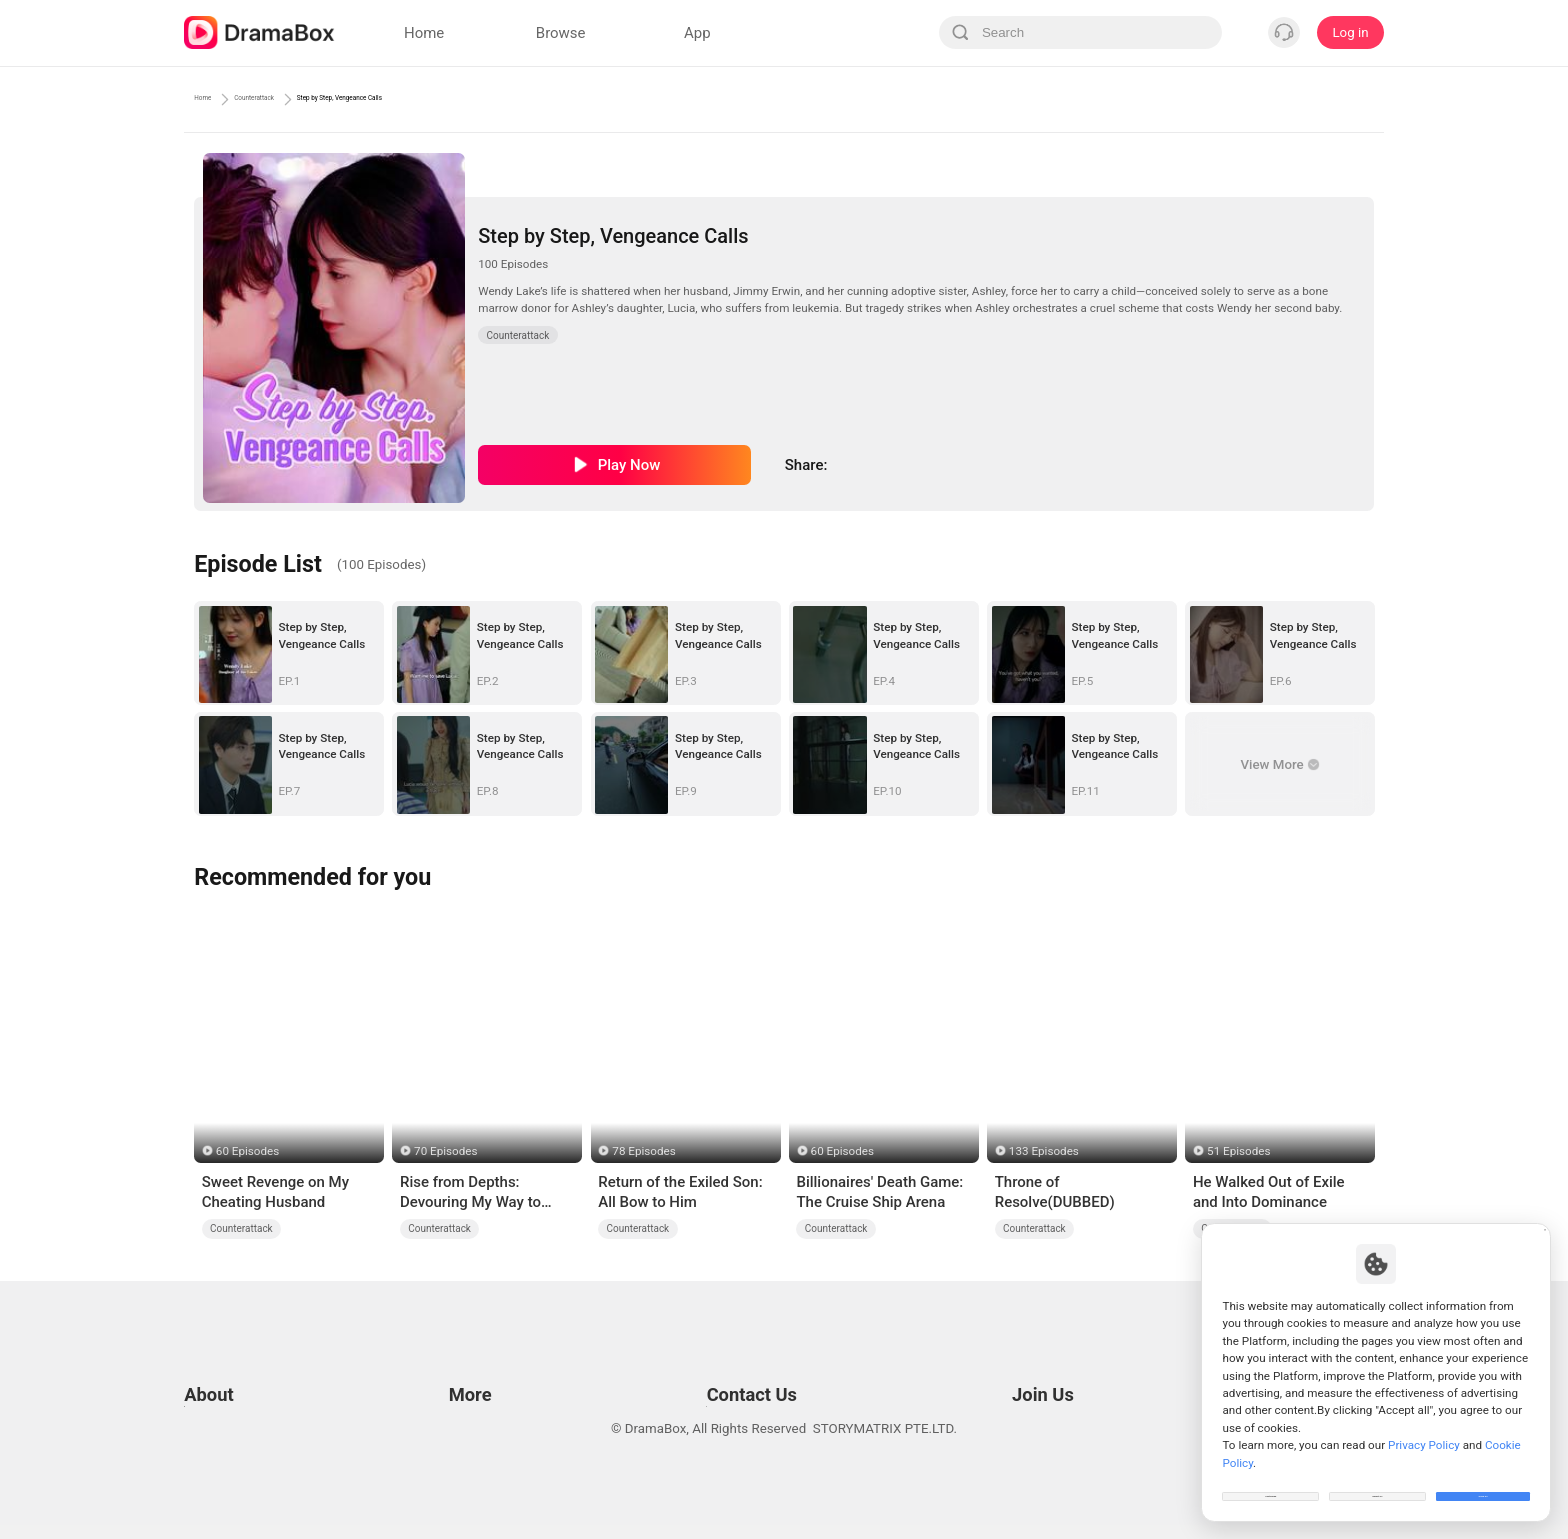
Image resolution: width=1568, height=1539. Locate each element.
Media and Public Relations (730, 1397)
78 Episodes (643, 1151)
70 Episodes (445, 1151)
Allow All (1484, 1483)
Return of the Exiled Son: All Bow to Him (680, 1192)
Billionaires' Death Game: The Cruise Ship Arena (879, 1192)
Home (214, 99)
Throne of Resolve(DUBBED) (1055, 1192)
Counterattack (308, 99)
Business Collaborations (721, 1372)
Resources (476, 1347)
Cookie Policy (224, 1397)
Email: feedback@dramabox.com (747, 1347)
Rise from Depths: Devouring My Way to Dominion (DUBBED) (470, 1193)
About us (210, 1472)
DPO (197, 1447)
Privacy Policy (225, 1372)
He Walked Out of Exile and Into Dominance (1269, 1192)
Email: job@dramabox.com (1067, 1347)
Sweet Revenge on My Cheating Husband (275, 1192)
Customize (1271, 1483)
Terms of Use (223, 1347)
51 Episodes (1238, 1151)
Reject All (1377, 1483)
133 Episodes (1044, 1151)
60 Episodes (247, 1151)
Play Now (629, 465)
